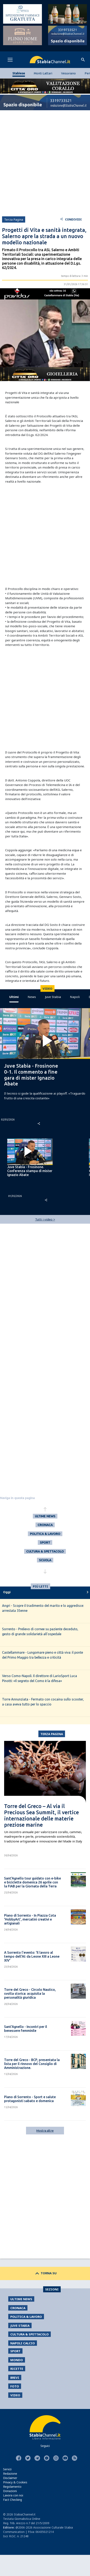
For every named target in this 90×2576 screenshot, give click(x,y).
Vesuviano (68, 73)
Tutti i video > (45, 1219)
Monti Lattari (43, 73)
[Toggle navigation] (10, 60)
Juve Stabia (53, 997)
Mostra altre (45, 2130)
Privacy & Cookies (15, 2482)
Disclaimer (10, 2478)
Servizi (7, 2469)
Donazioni (10, 2491)
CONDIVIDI (71, 219)
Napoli (75, 997)
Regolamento (12, 2487)
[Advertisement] (43, 168)
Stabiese (18, 73)
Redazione (10, 2473)
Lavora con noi (13, 2495)
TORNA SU (45, 2273)
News (32, 997)
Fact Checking (12, 2500)
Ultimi (14, 997)
